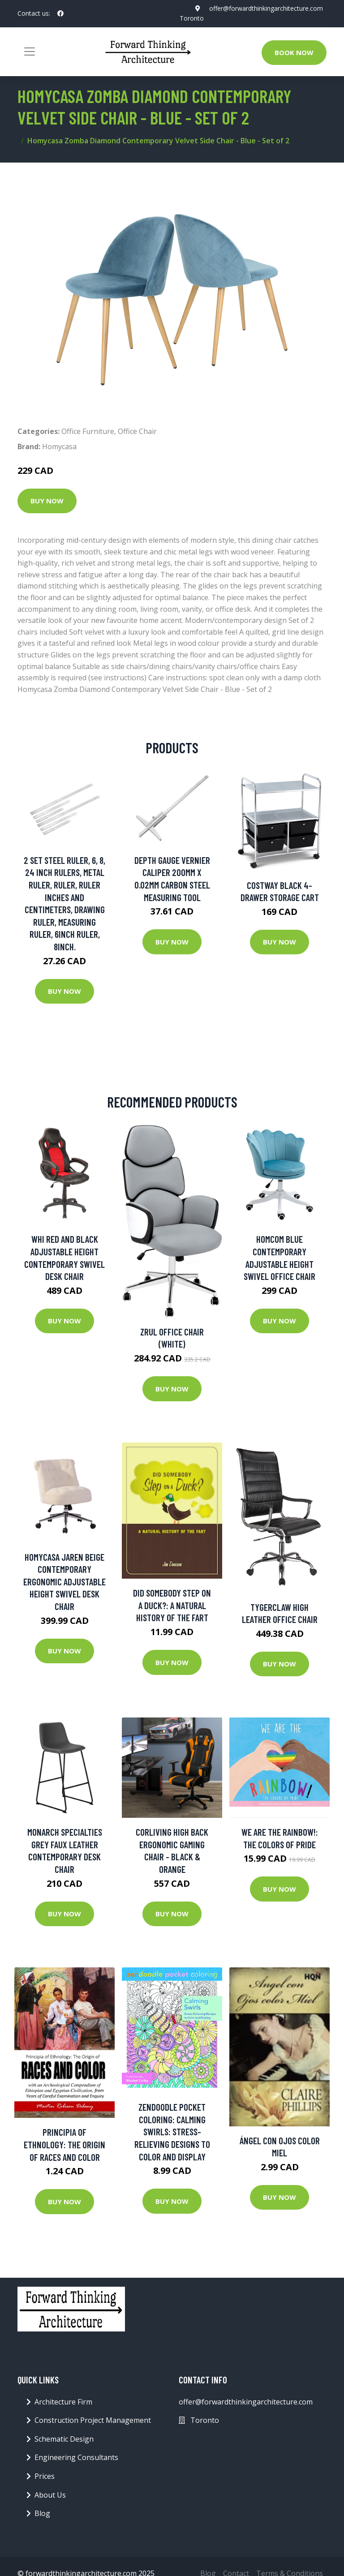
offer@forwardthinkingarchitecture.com (266, 8)
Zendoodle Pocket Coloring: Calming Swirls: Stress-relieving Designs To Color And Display (172, 2131)
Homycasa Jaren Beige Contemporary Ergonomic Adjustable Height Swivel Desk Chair (64, 1581)
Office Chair (137, 431)
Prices (44, 2476)
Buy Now (47, 500)
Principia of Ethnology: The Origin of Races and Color (64, 2144)
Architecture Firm (63, 2402)
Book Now (294, 52)
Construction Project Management (92, 2420)
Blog (42, 2513)
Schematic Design (64, 2439)
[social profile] (60, 13)
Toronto (192, 18)
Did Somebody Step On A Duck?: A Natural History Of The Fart (172, 1605)
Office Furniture (87, 431)
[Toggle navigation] (29, 51)
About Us (50, 2495)
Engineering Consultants (76, 2457)
